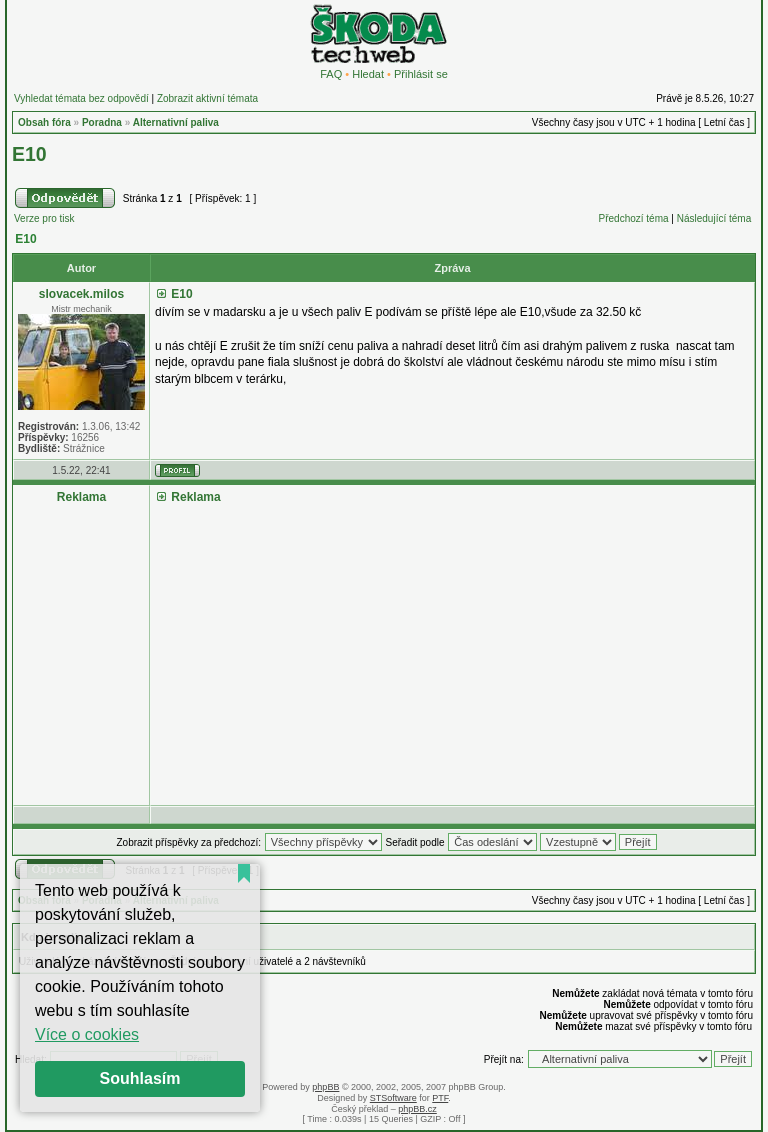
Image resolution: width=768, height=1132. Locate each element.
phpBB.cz (417, 1109)
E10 (29, 154)
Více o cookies (87, 1034)
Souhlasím (140, 1078)
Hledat (368, 74)
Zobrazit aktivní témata (207, 98)
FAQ (331, 74)
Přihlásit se (421, 74)
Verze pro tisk (44, 218)
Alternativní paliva (176, 122)
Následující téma (714, 218)
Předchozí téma (634, 218)
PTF (440, 1098)
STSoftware (393, 1098)
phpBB (325, 1087)
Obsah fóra (44, 122)
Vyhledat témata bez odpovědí (81, 98)
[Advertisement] (452, 647)
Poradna (102, 122)
